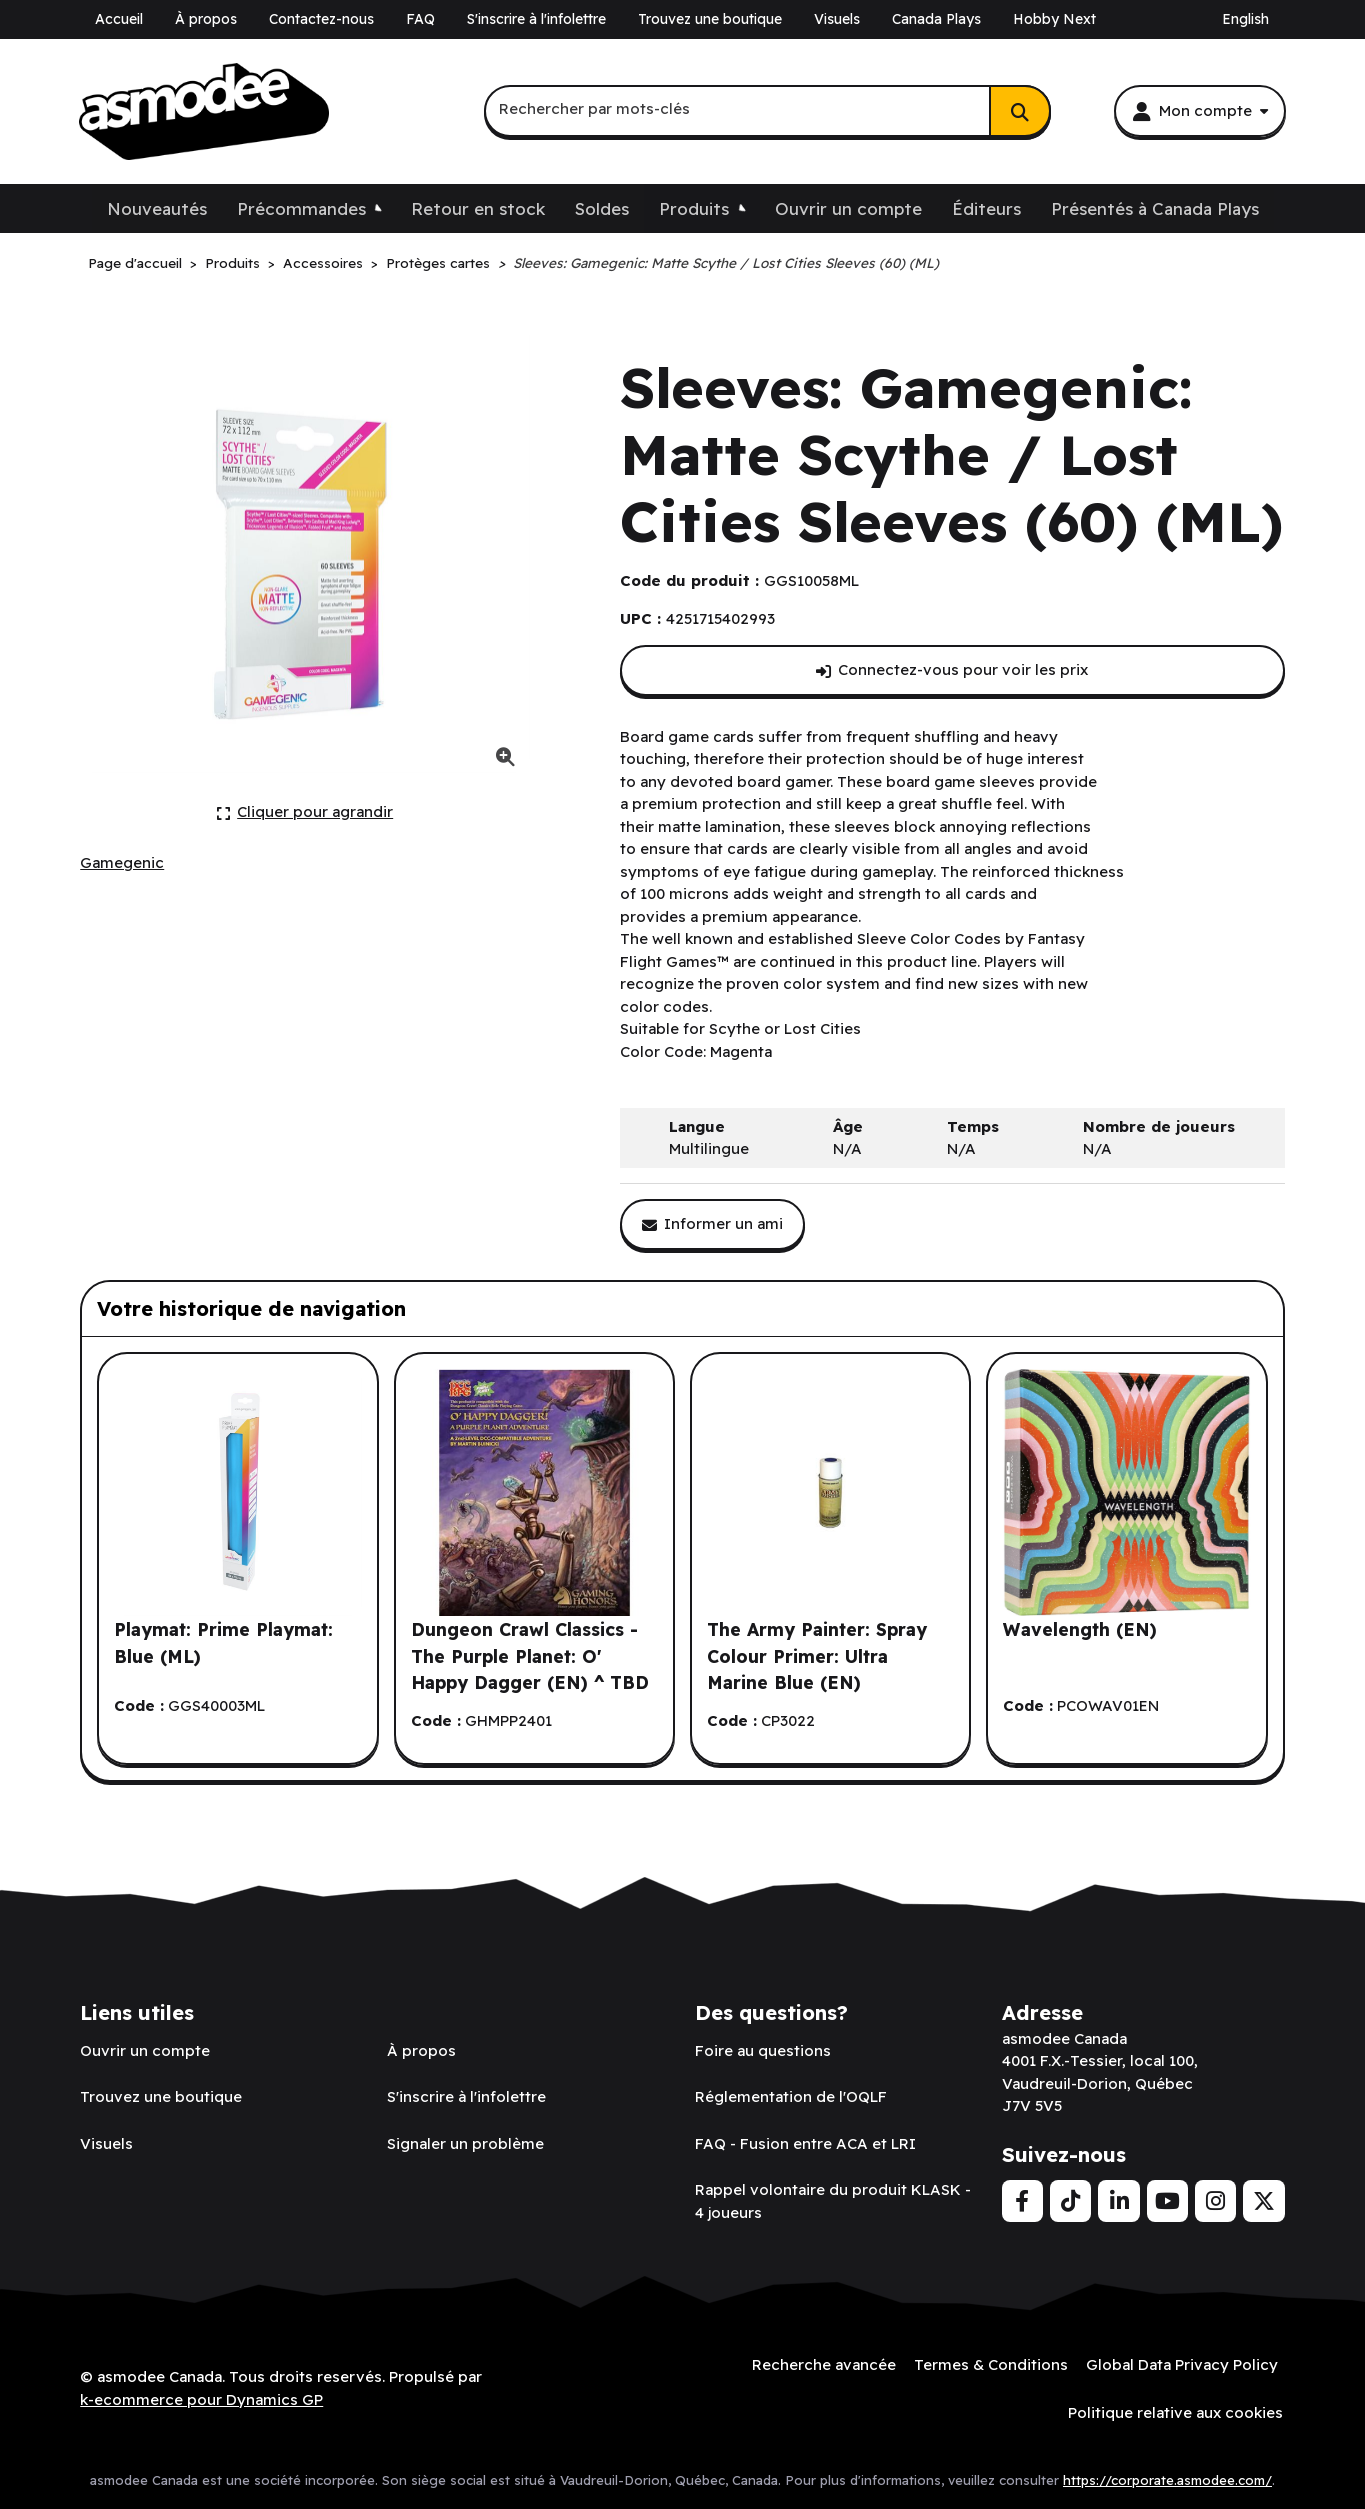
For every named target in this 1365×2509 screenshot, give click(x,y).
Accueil (119, 19)
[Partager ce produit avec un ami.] (713, 1224)
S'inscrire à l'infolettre (536, 19)
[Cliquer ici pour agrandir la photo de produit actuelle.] (305, 812)
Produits (694, 208)
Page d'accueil (135, 262)
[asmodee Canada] (204, 112)
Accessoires (323, 262)
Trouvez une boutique (710, 19)
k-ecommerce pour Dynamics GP (201, 2398)
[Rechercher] (1020, 111)
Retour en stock (478, 208)
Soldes (602, 208)
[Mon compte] (1200, 111)
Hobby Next (1054, 19)
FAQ (420, 19)
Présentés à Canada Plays (1155, 208)
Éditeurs (986, 208)
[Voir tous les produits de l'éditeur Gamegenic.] (122, 863)
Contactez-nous (321, 19)
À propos (206, 19)
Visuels (837, 19)
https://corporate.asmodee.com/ (1167, 2478)
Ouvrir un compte (848, 208)
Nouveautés (157, 208)
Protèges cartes (438, 262)
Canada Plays (936, 19)
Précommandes (301, 208)
